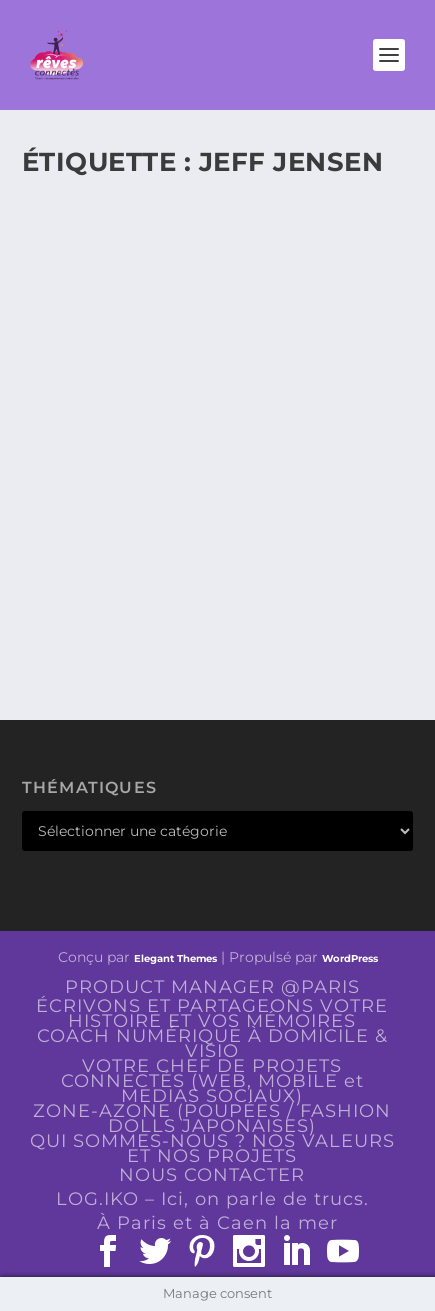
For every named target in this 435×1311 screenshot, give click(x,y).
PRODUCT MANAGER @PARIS (212, 987)
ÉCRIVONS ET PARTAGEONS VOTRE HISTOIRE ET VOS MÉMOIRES (212, 1013)
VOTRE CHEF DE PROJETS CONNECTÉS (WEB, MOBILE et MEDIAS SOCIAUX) (212, 1081)
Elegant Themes (175, 958)
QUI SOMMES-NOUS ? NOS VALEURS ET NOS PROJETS (212, 1148)
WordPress (350, 958)
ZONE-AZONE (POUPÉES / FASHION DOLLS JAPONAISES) (212, 1118)
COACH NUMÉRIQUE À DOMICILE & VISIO (212, 1043)
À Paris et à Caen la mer (217, 1223)
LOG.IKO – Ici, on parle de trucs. (212, 1199)
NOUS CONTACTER (212, 1175)
